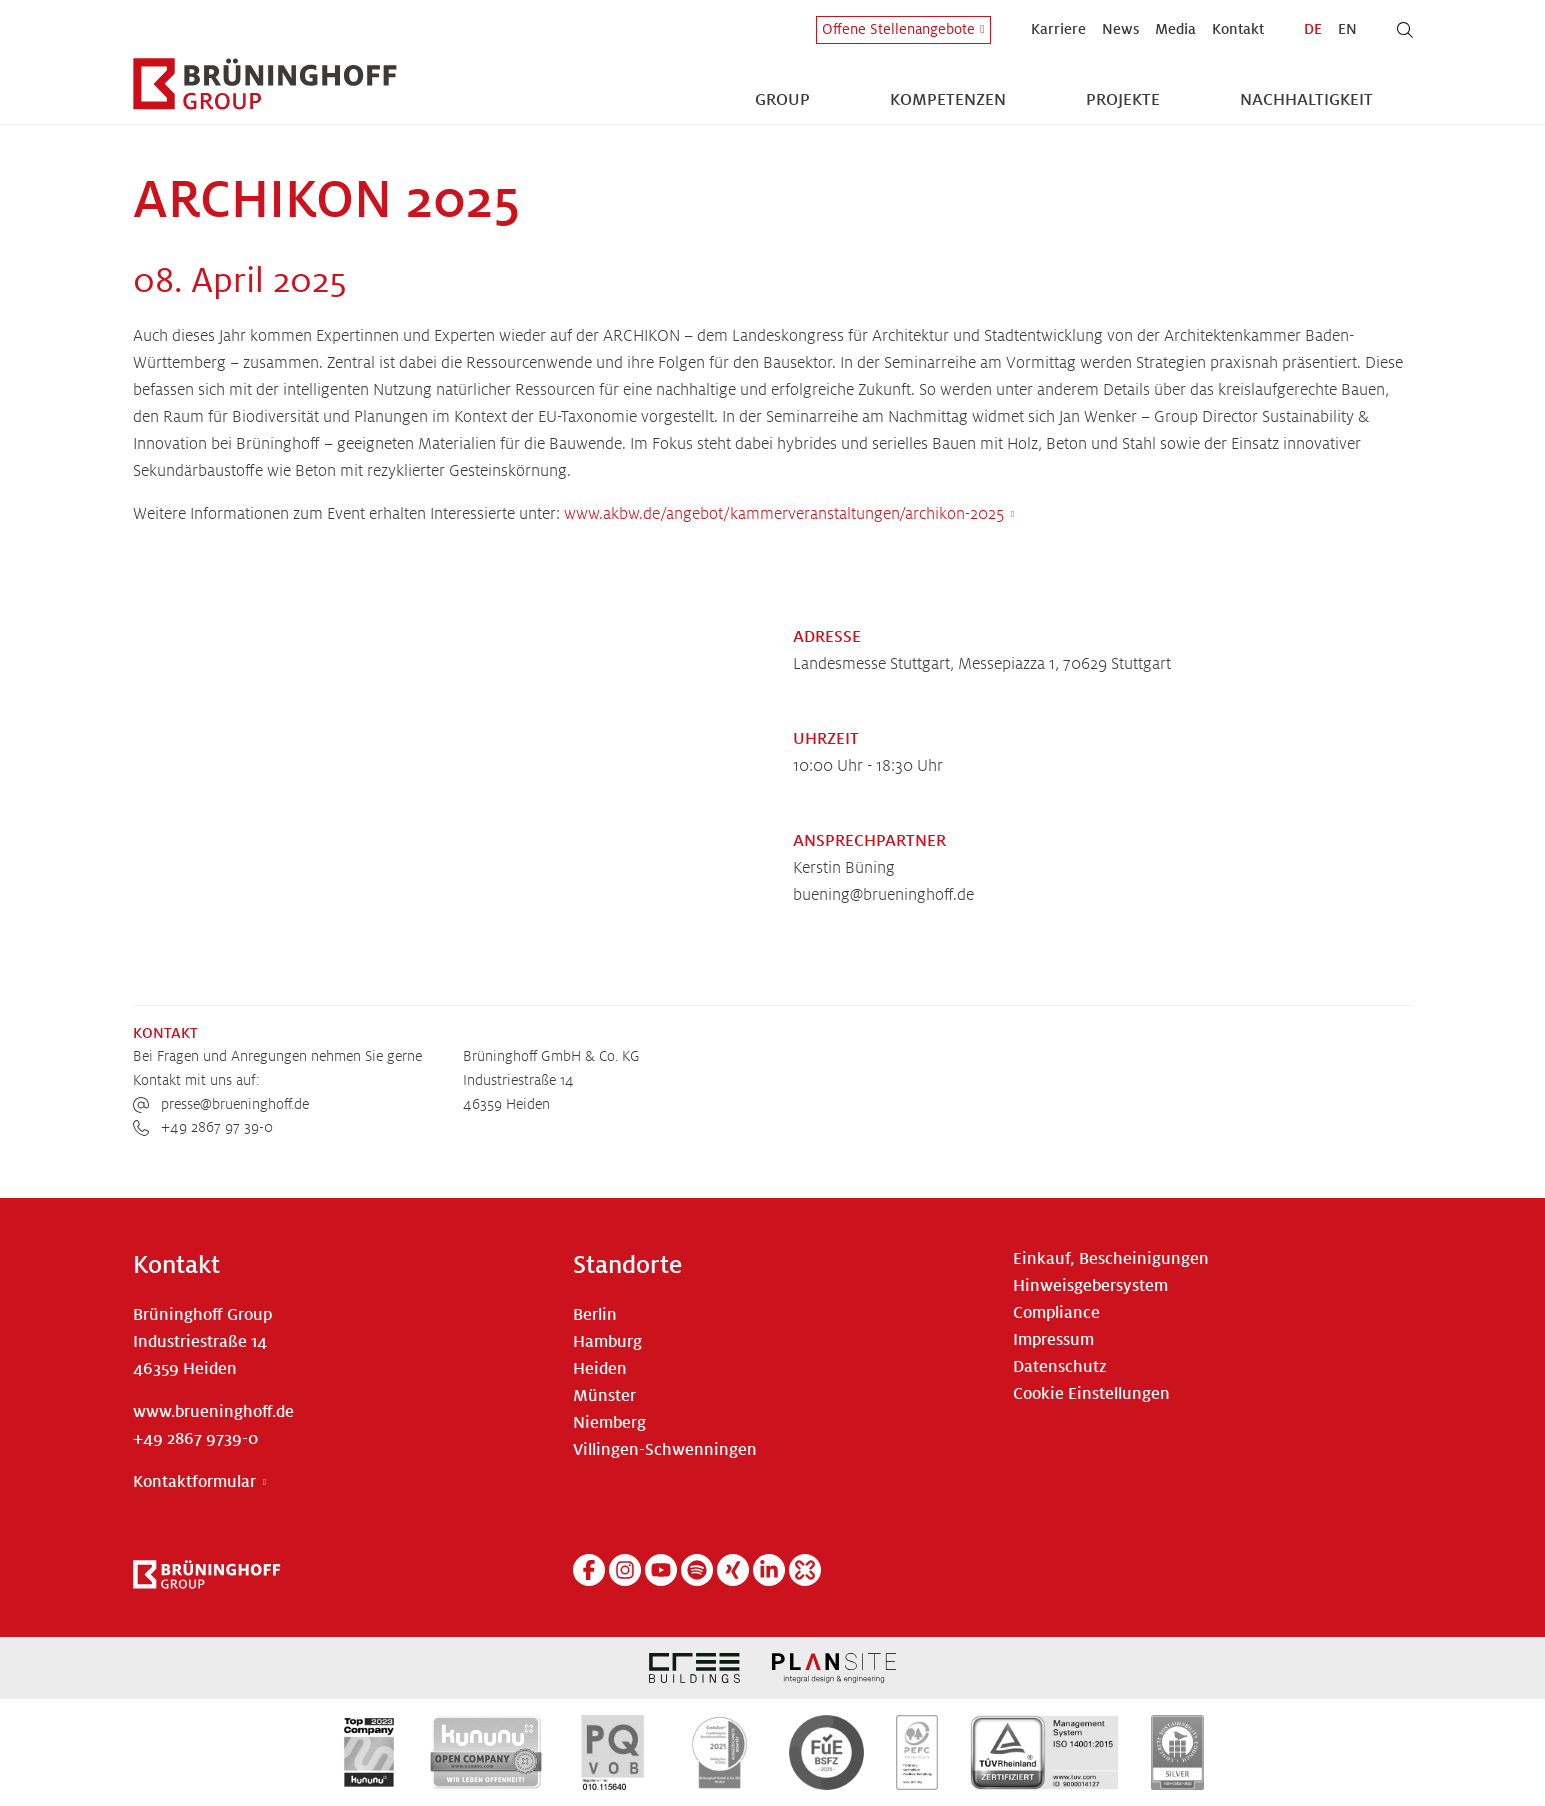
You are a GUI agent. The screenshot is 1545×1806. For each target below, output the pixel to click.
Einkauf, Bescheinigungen (1111, 1259)
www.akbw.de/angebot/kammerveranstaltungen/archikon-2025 (784, 514)
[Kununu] (805, 1570)
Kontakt (1238, 29)
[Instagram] (625, 1570)
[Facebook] (589, 1570)
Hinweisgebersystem (1090, 1286)
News (1120, 29)
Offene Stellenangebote (898, 29)
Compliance (1056, 1313)
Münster (604, 1396)
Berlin (595, 1315)
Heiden (600, 1369)
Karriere (1058, 29)
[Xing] (733, 1570)
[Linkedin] (769, 1570)
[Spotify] (697, 1570)
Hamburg (607, 1342)
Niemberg (609, 1423)
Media (1175, 29)
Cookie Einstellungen (1091, 1394)
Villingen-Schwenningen (665, 1450)
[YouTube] (661, 1570)
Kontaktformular (194, 1482)
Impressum (1053, 1340)
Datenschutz (1060, 1367)
